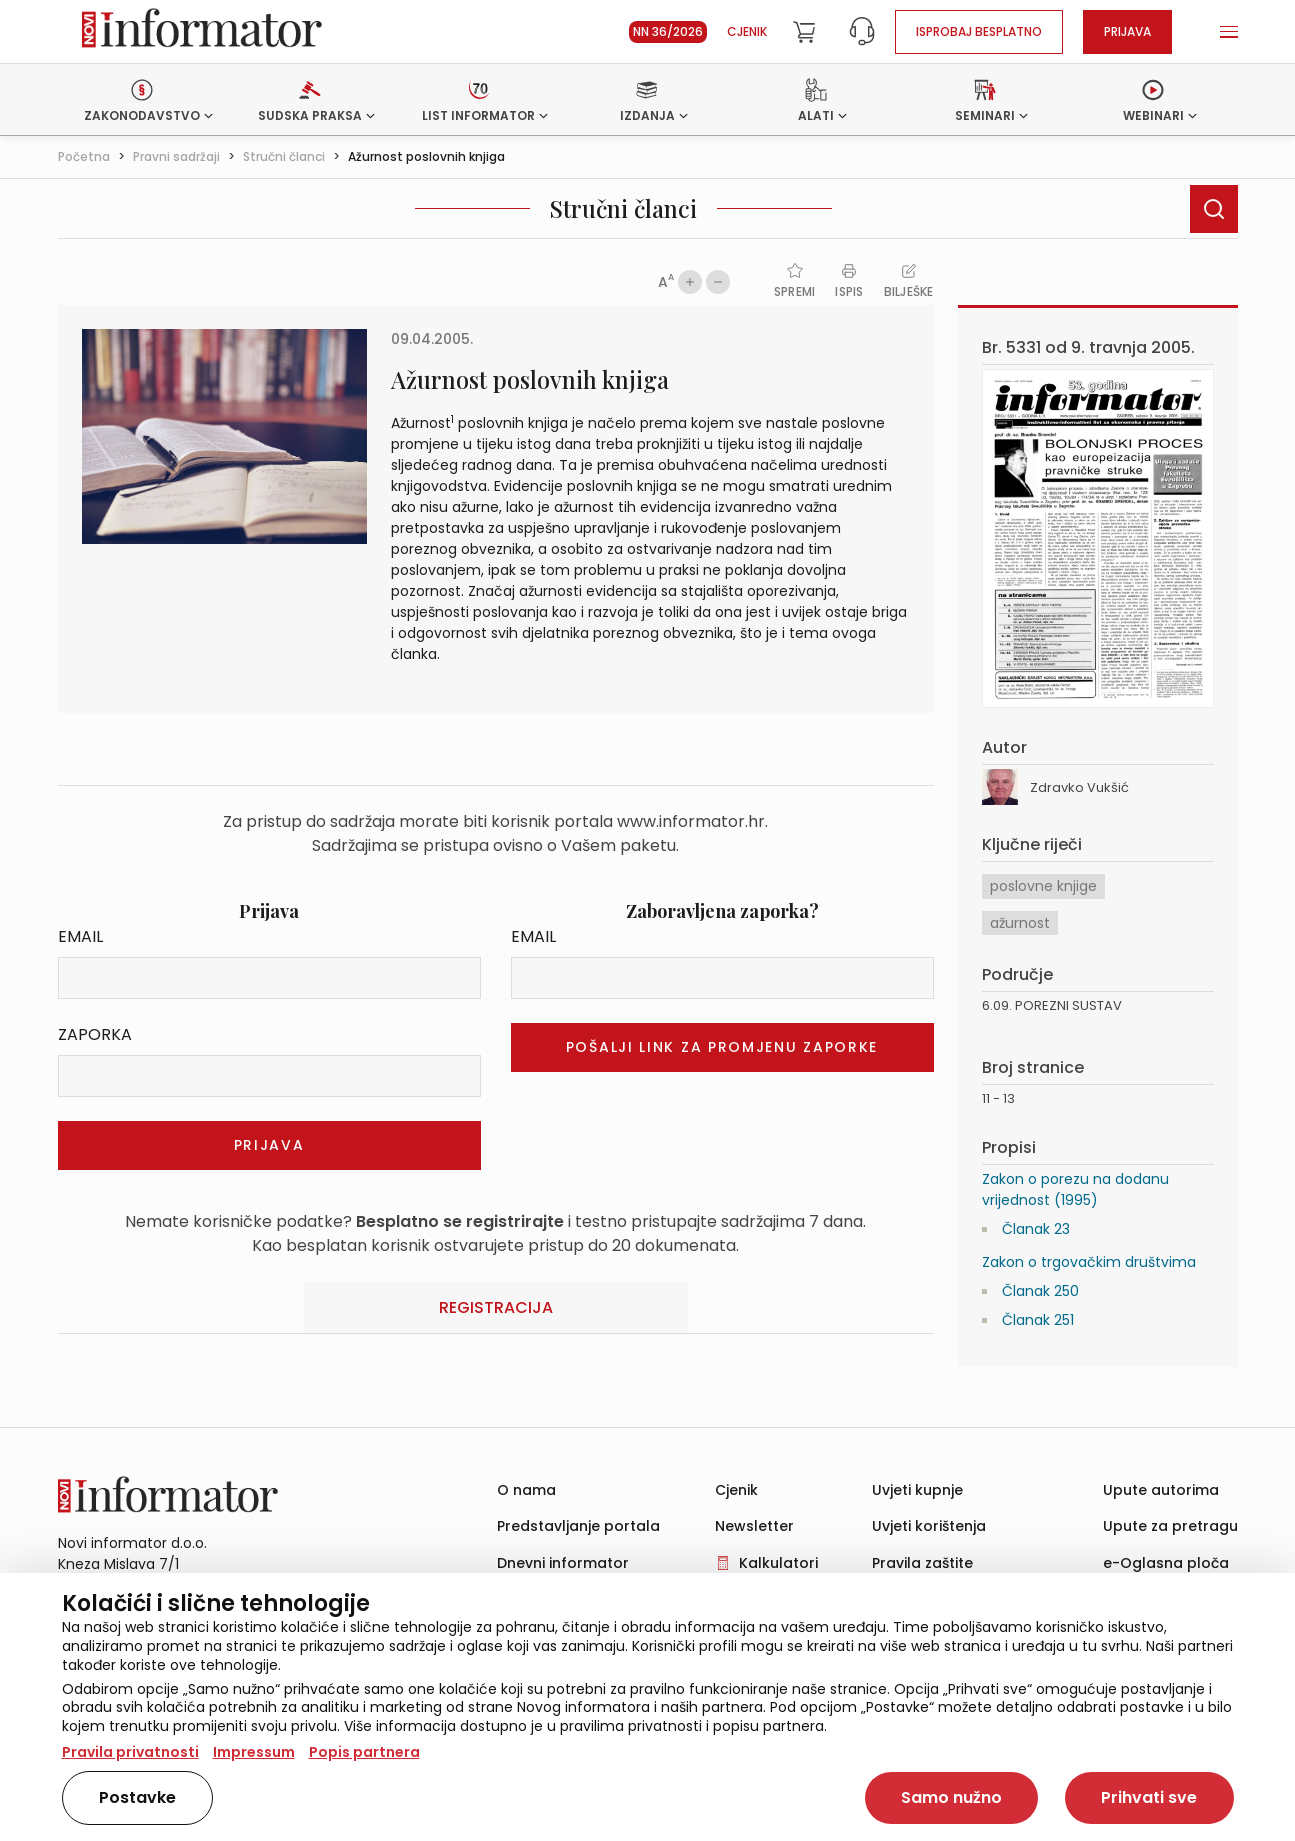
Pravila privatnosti (130, 1752)
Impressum (254, 1752)
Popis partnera (364, 1752)
